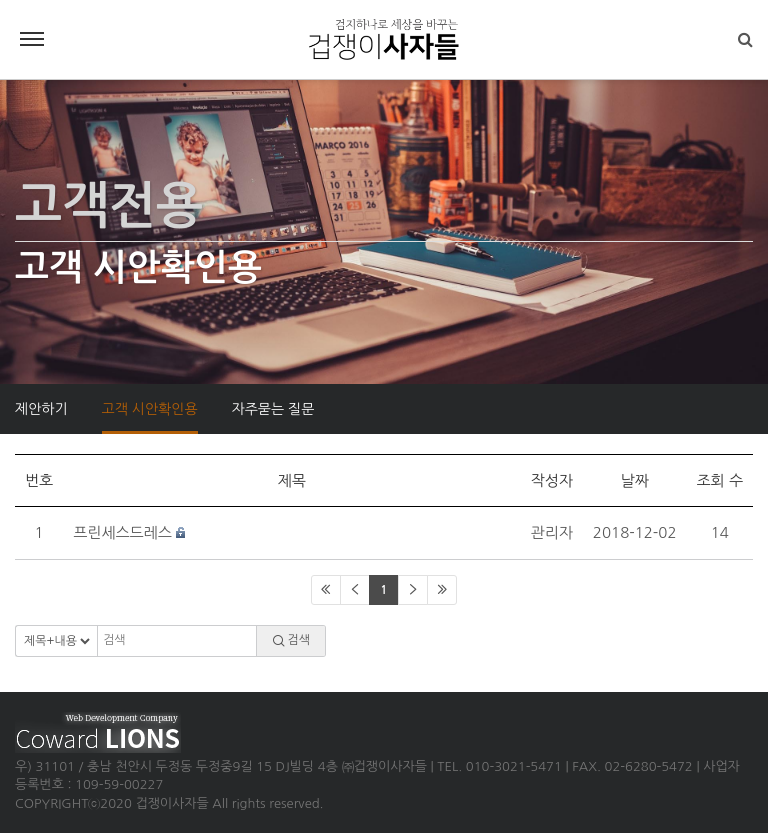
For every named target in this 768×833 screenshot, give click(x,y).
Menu (32, 39)
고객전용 (109, 205)
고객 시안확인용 (150, 409)
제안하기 (41, 409)
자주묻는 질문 (273, 409)
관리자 (552, 532)
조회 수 (719, 480)
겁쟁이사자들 (384, 40)
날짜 (635, 480)
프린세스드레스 (122, 532)
